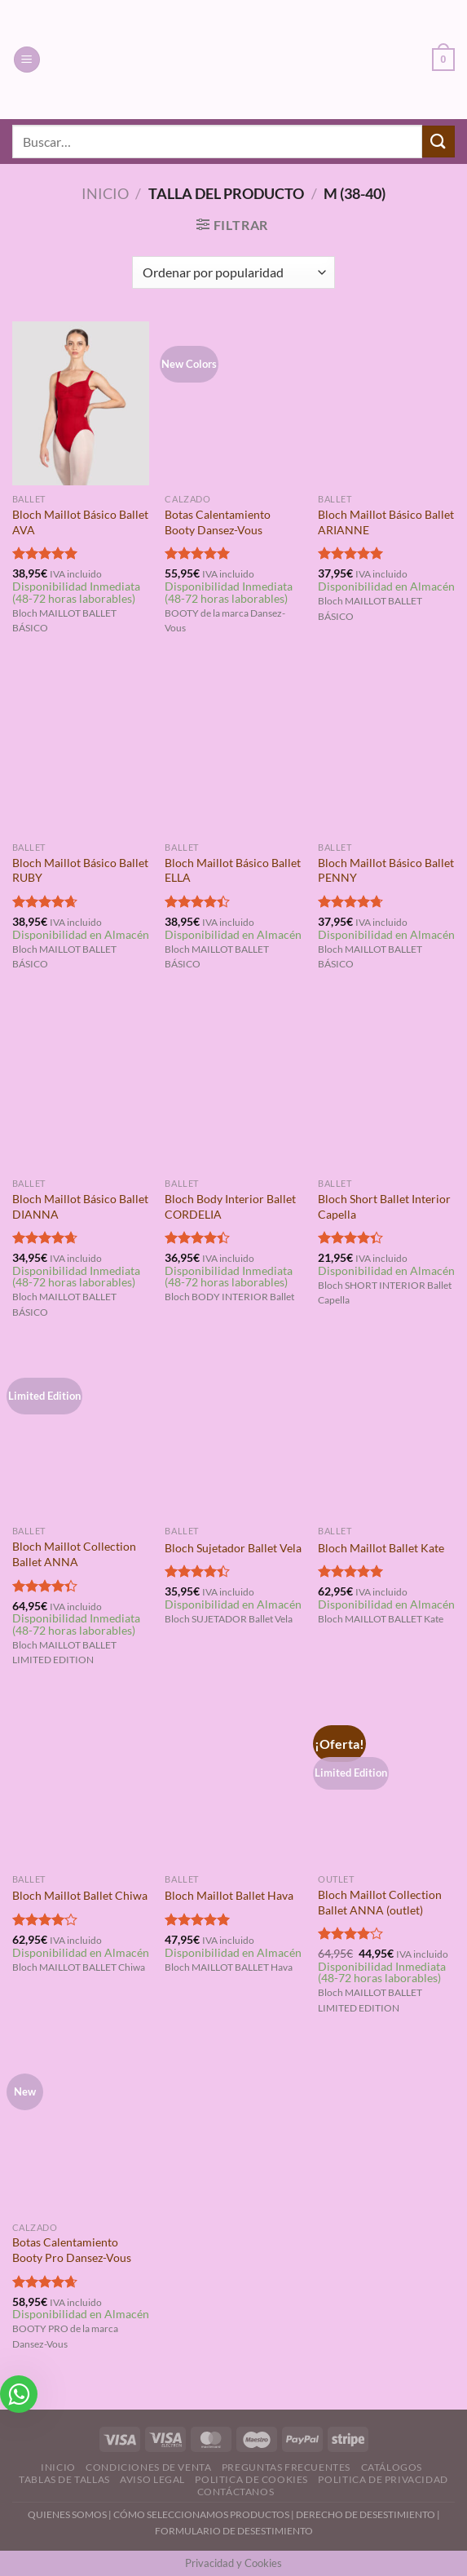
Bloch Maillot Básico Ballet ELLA (233, 870)
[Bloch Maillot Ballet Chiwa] (80, 1783)
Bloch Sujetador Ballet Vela (233, 1548)
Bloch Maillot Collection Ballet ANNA (74, 1554)
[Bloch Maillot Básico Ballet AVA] (80, 403)
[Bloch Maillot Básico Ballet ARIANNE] (386, 403)
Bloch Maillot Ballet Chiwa (80, 1895)
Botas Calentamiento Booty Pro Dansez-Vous (71, 2249)
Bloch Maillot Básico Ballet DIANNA (80, 1206)
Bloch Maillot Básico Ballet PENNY (386, 870)
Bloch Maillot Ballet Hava (229, 1895)
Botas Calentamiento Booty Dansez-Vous (218, 522)
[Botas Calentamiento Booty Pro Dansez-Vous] (80, 2131)
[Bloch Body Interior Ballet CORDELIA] (233, 1087)
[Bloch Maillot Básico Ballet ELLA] (233, 751)
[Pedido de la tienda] (233, 272)
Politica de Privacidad (382, 2479)
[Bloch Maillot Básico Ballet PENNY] (386, 751)
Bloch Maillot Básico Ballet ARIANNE (386, 522)
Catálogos (392, 2467)
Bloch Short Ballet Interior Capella (384, 1206)
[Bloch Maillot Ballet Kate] (386, 1435)
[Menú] (27, 59)
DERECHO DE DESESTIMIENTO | (368, 2514)
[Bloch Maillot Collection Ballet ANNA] (80, 1435)
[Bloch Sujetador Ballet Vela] (233, 1435)
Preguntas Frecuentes (286, 2467)
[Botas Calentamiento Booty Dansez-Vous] (233, 403)
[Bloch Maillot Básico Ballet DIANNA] (80, 1087)
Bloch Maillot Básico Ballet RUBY (80, 870)
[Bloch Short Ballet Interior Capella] (386, 1087)
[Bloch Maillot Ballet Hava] (233, 1783)
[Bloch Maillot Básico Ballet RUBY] (80, 751)
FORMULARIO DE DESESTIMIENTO (234, 2531)
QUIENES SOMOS (67, 2514)
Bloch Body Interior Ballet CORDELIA (230, 1206)
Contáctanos (236, 2491)
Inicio (105, 193)
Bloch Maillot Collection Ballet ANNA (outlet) (380, 1902)
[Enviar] (438, 141)
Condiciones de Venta (148, 2467)
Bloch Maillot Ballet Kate (381, 1548)
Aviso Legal (152, 2479)
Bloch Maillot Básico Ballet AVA (80, 522)
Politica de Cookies (251, 2479)
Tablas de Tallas (64, 2479)
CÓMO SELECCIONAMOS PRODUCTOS (201, 2514)
